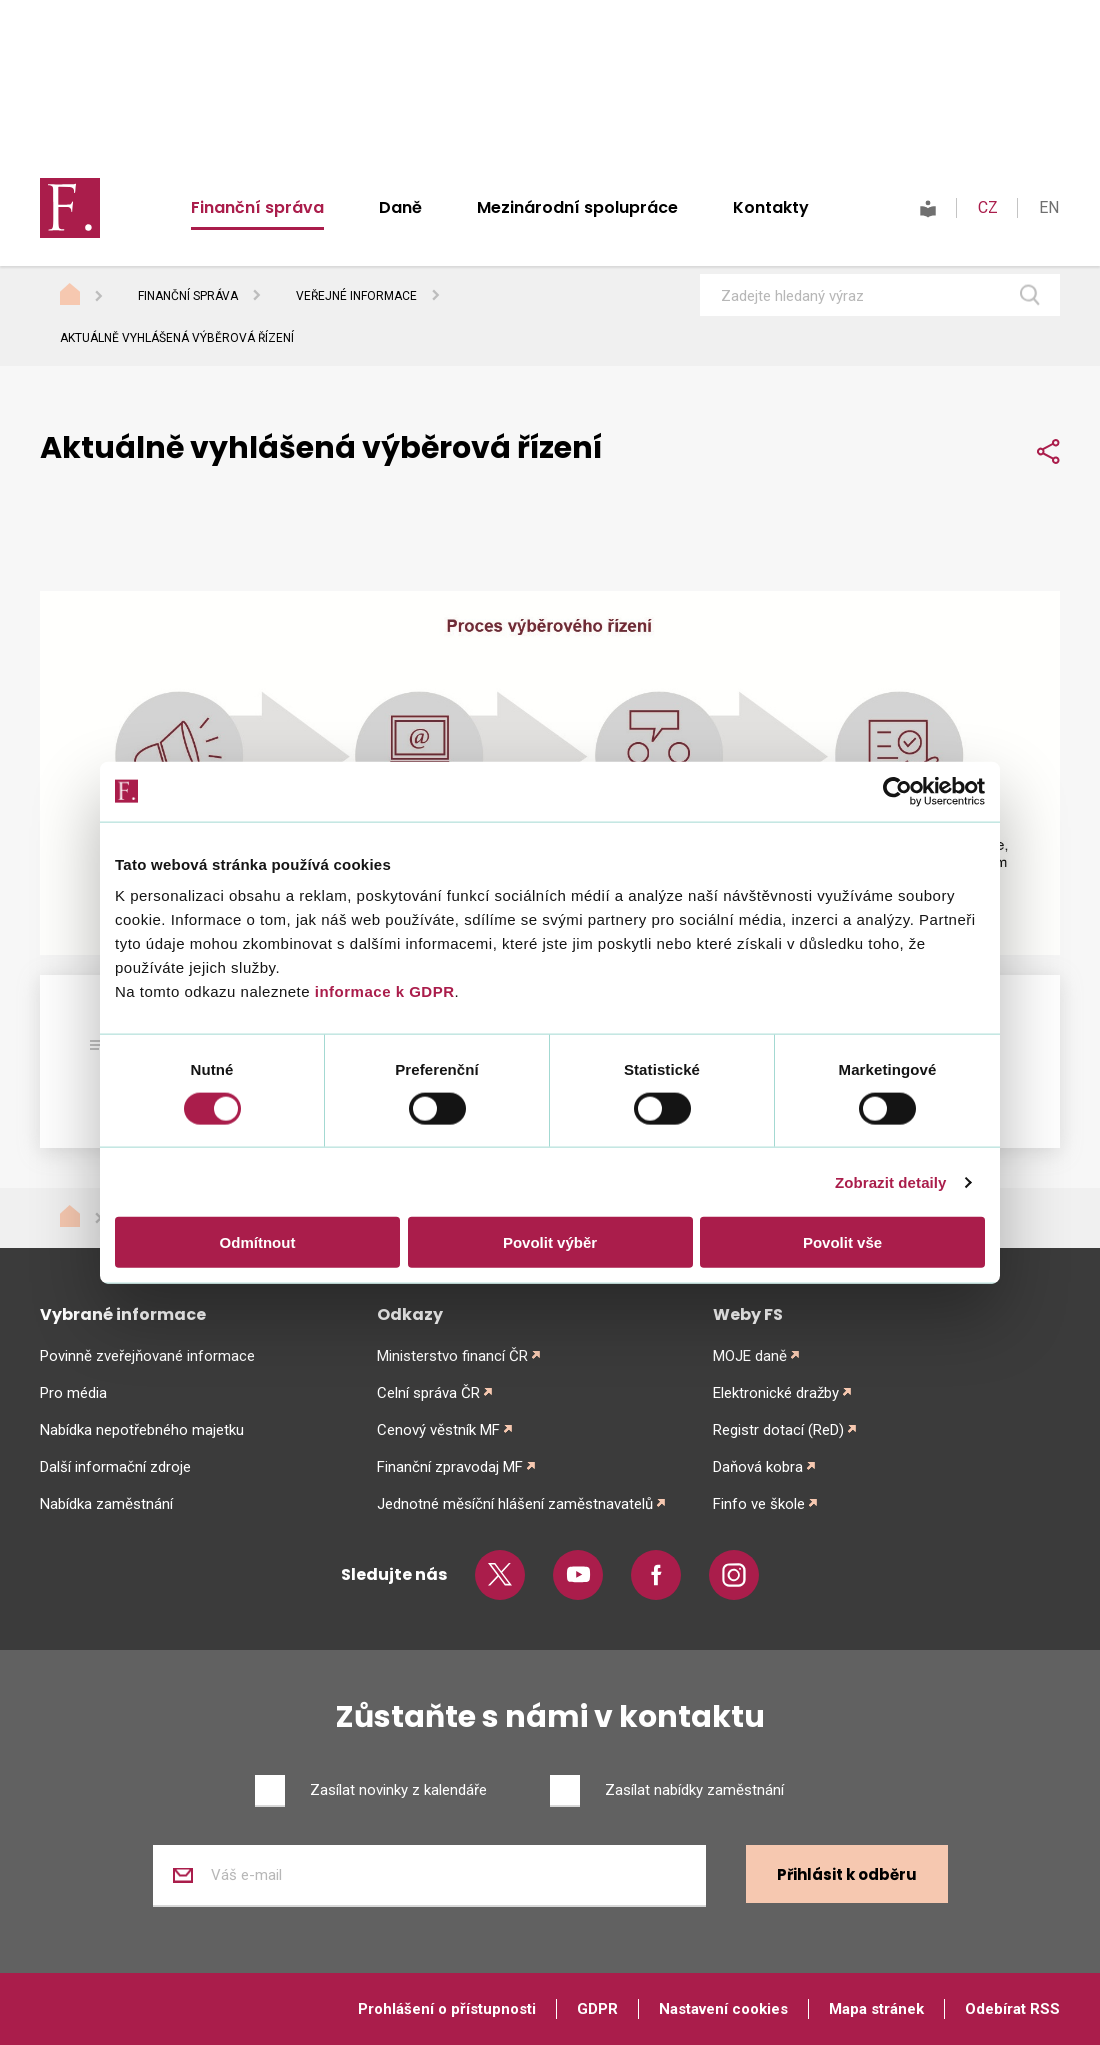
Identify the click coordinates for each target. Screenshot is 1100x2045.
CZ (988, 207)
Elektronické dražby (776, 1393)
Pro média (73, 1393)
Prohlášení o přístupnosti (447, 2009)
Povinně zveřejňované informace (147, 1356)
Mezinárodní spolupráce (577, 207)
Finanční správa (257, 207)
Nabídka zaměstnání (106, 1504)
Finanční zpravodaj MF (450, 1467)
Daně (400, 207)
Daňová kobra (758, 1467)
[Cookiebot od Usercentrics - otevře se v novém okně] (897, 791)
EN (1049, 207)
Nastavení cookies (723, 2009)
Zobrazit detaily (891, 1181)
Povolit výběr (550, 1242)
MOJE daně (750, 1356)
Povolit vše (842, 1242)
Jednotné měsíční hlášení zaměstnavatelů (515, 1504)
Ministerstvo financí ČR (452, 1356)
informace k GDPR (382, 991)
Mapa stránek (876, 2009)
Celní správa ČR (428, 1393)
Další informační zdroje (115, 1467)
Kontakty (771, 207)
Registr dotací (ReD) (778, 1430)
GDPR (597, 2009)
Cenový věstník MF (438, 1430)
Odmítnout (258, 1242)
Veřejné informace (356, 296)
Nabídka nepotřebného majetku (142, 1430)
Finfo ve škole (759, 1504)
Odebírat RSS (1012, 2009)
